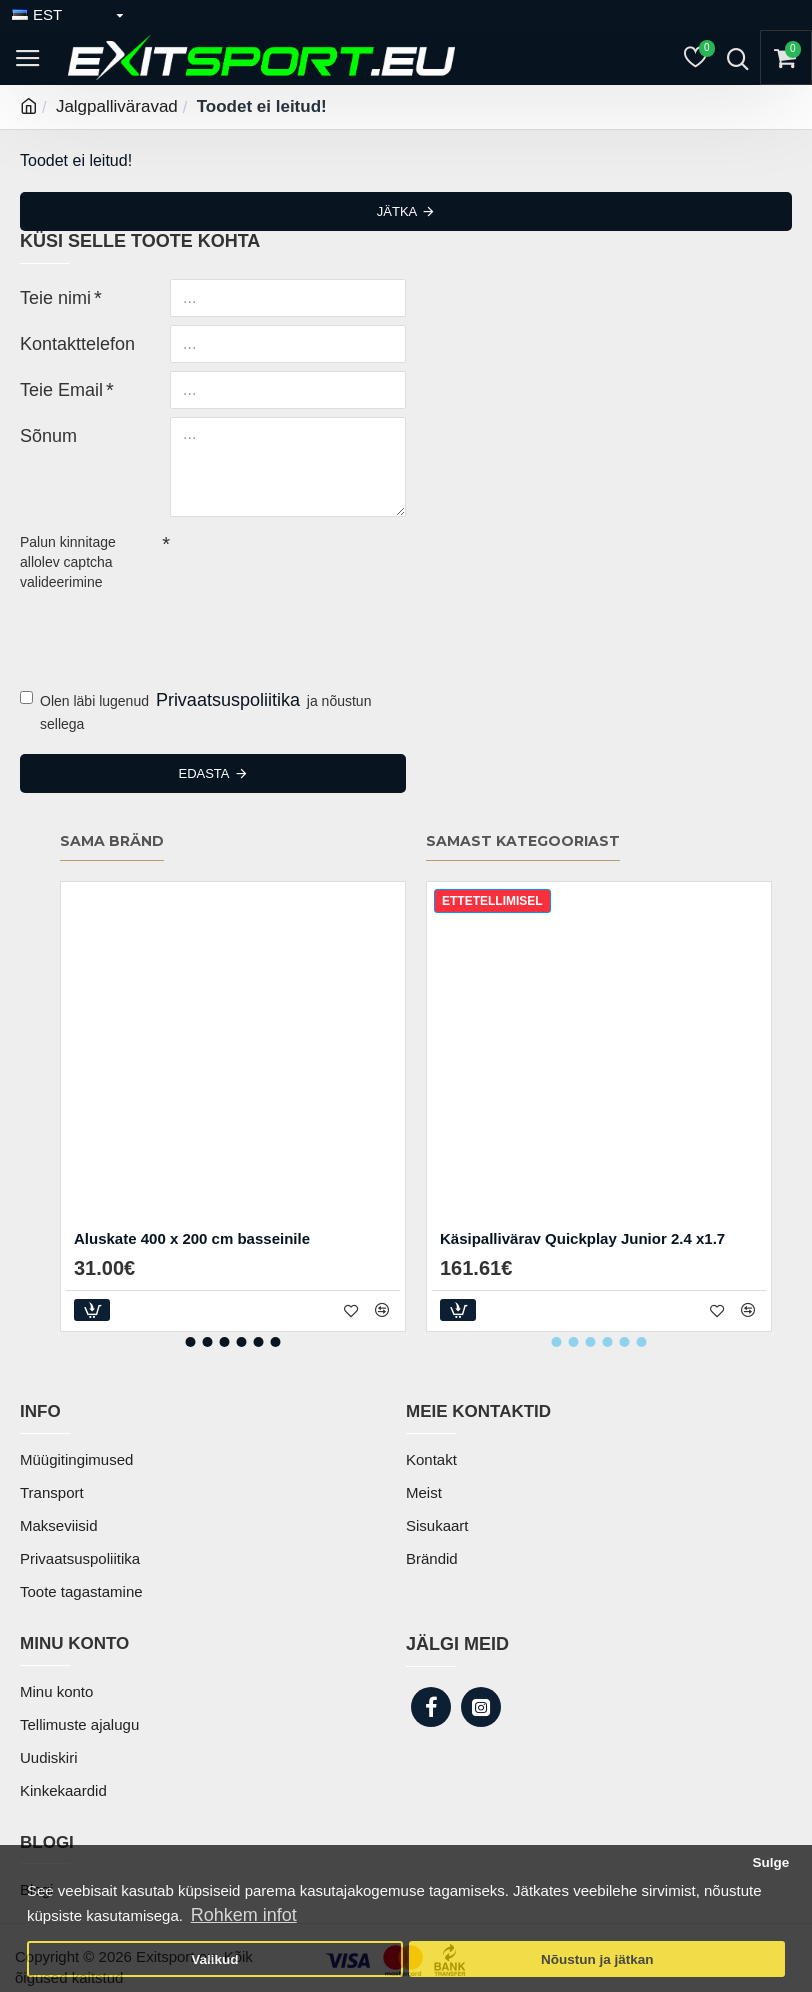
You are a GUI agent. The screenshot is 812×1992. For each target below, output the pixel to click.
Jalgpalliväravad (117, 106)
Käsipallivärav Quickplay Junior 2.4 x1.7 (582, 1238)
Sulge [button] (770, 1862)
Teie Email (52, 388)
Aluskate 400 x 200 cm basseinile (192, 1238)
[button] (191, 1342)
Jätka (397, 211)
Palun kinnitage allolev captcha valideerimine (68, 562)
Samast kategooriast (523, 841)
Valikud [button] (214, 1959)
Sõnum (42, 434)
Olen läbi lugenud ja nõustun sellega (195, 710)
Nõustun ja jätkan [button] (597, 1959)
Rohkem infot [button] (244, 1915)
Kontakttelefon (65, 342)
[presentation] (160, 633)
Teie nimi (47, 296)
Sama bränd (112, 841)
